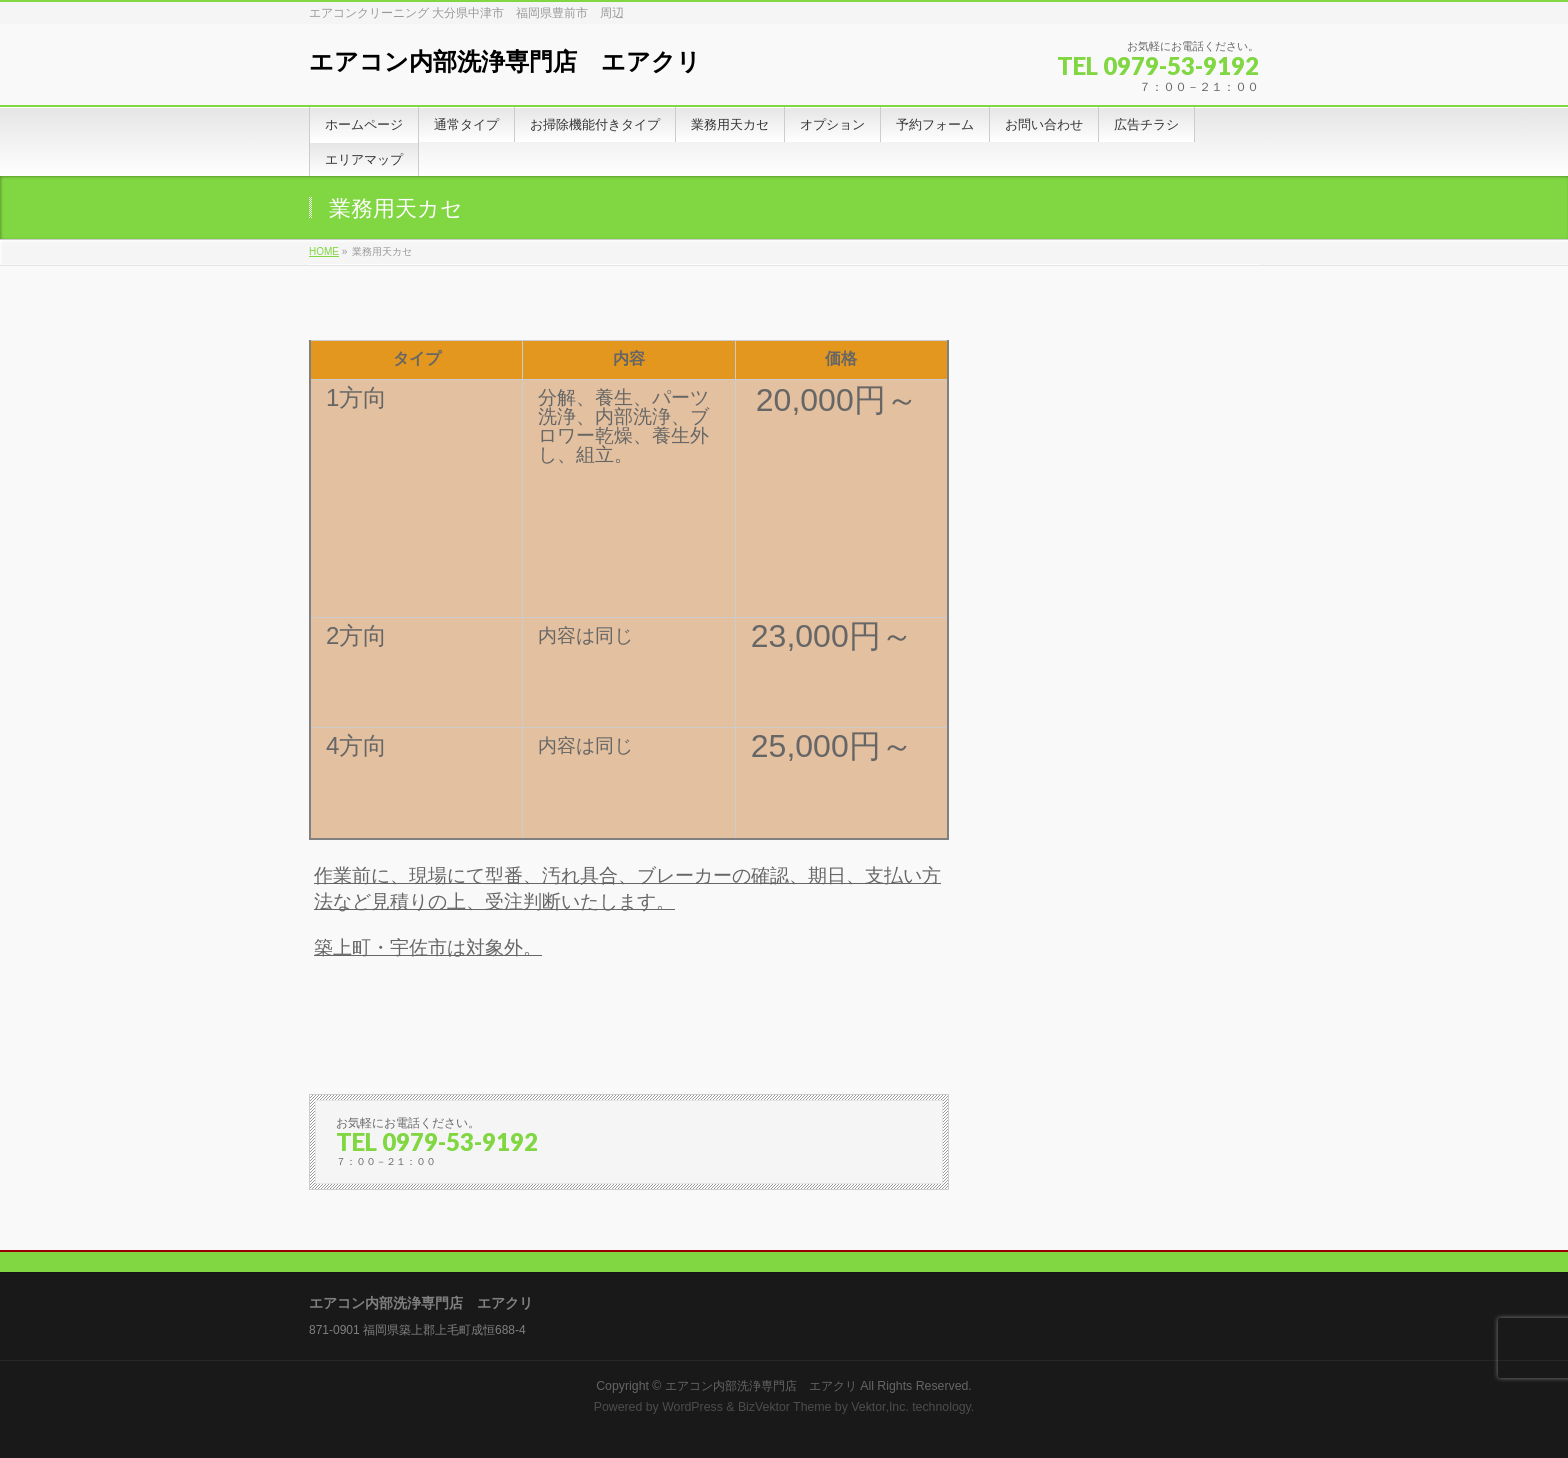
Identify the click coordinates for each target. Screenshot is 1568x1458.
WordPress (692, 1407)
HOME (324, 251)
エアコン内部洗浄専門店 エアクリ (505, 61)
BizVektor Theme (785, 1407)
